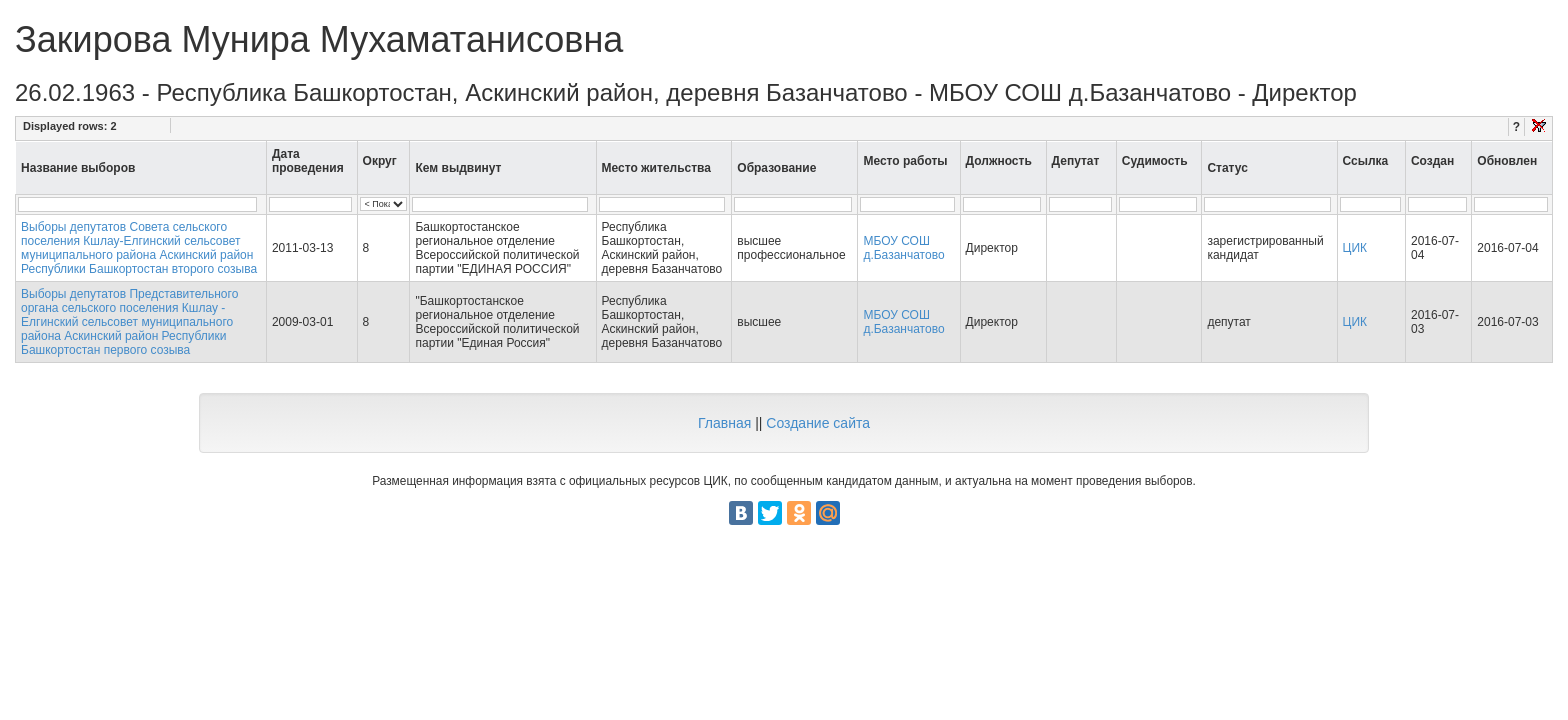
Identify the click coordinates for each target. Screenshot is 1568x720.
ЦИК (1355, 248)
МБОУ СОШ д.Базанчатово (903, 248)
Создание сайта (818, 423)
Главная (724, 423)
